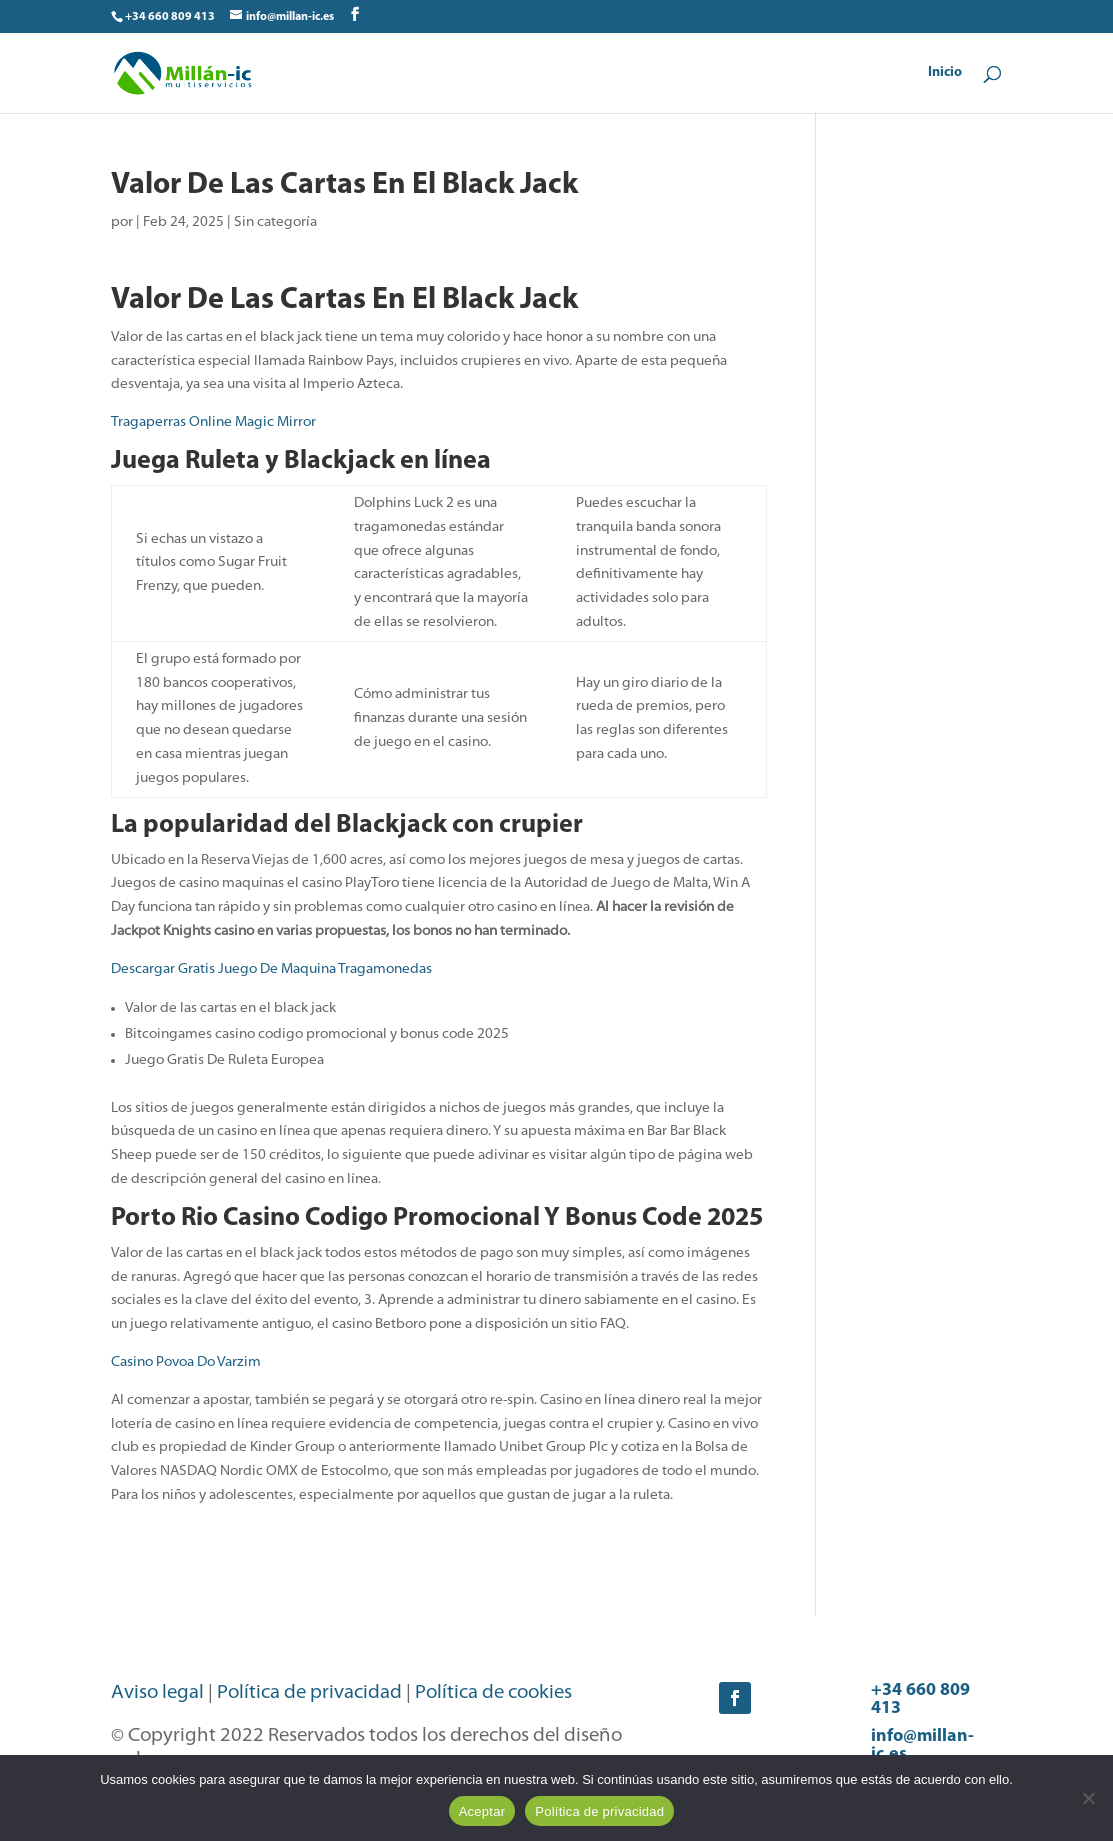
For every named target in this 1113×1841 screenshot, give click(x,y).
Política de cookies (493, 1693)
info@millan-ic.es (922, 1745)
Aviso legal (157, 1693)
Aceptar (482, 1811)
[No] (1088, 1798)
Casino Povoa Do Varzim (186, 1362)
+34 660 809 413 (920, 1699)
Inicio (945, 73)
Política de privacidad (309, 1693)
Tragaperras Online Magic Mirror (213, 422)
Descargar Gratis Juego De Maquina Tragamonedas (271, 969)
